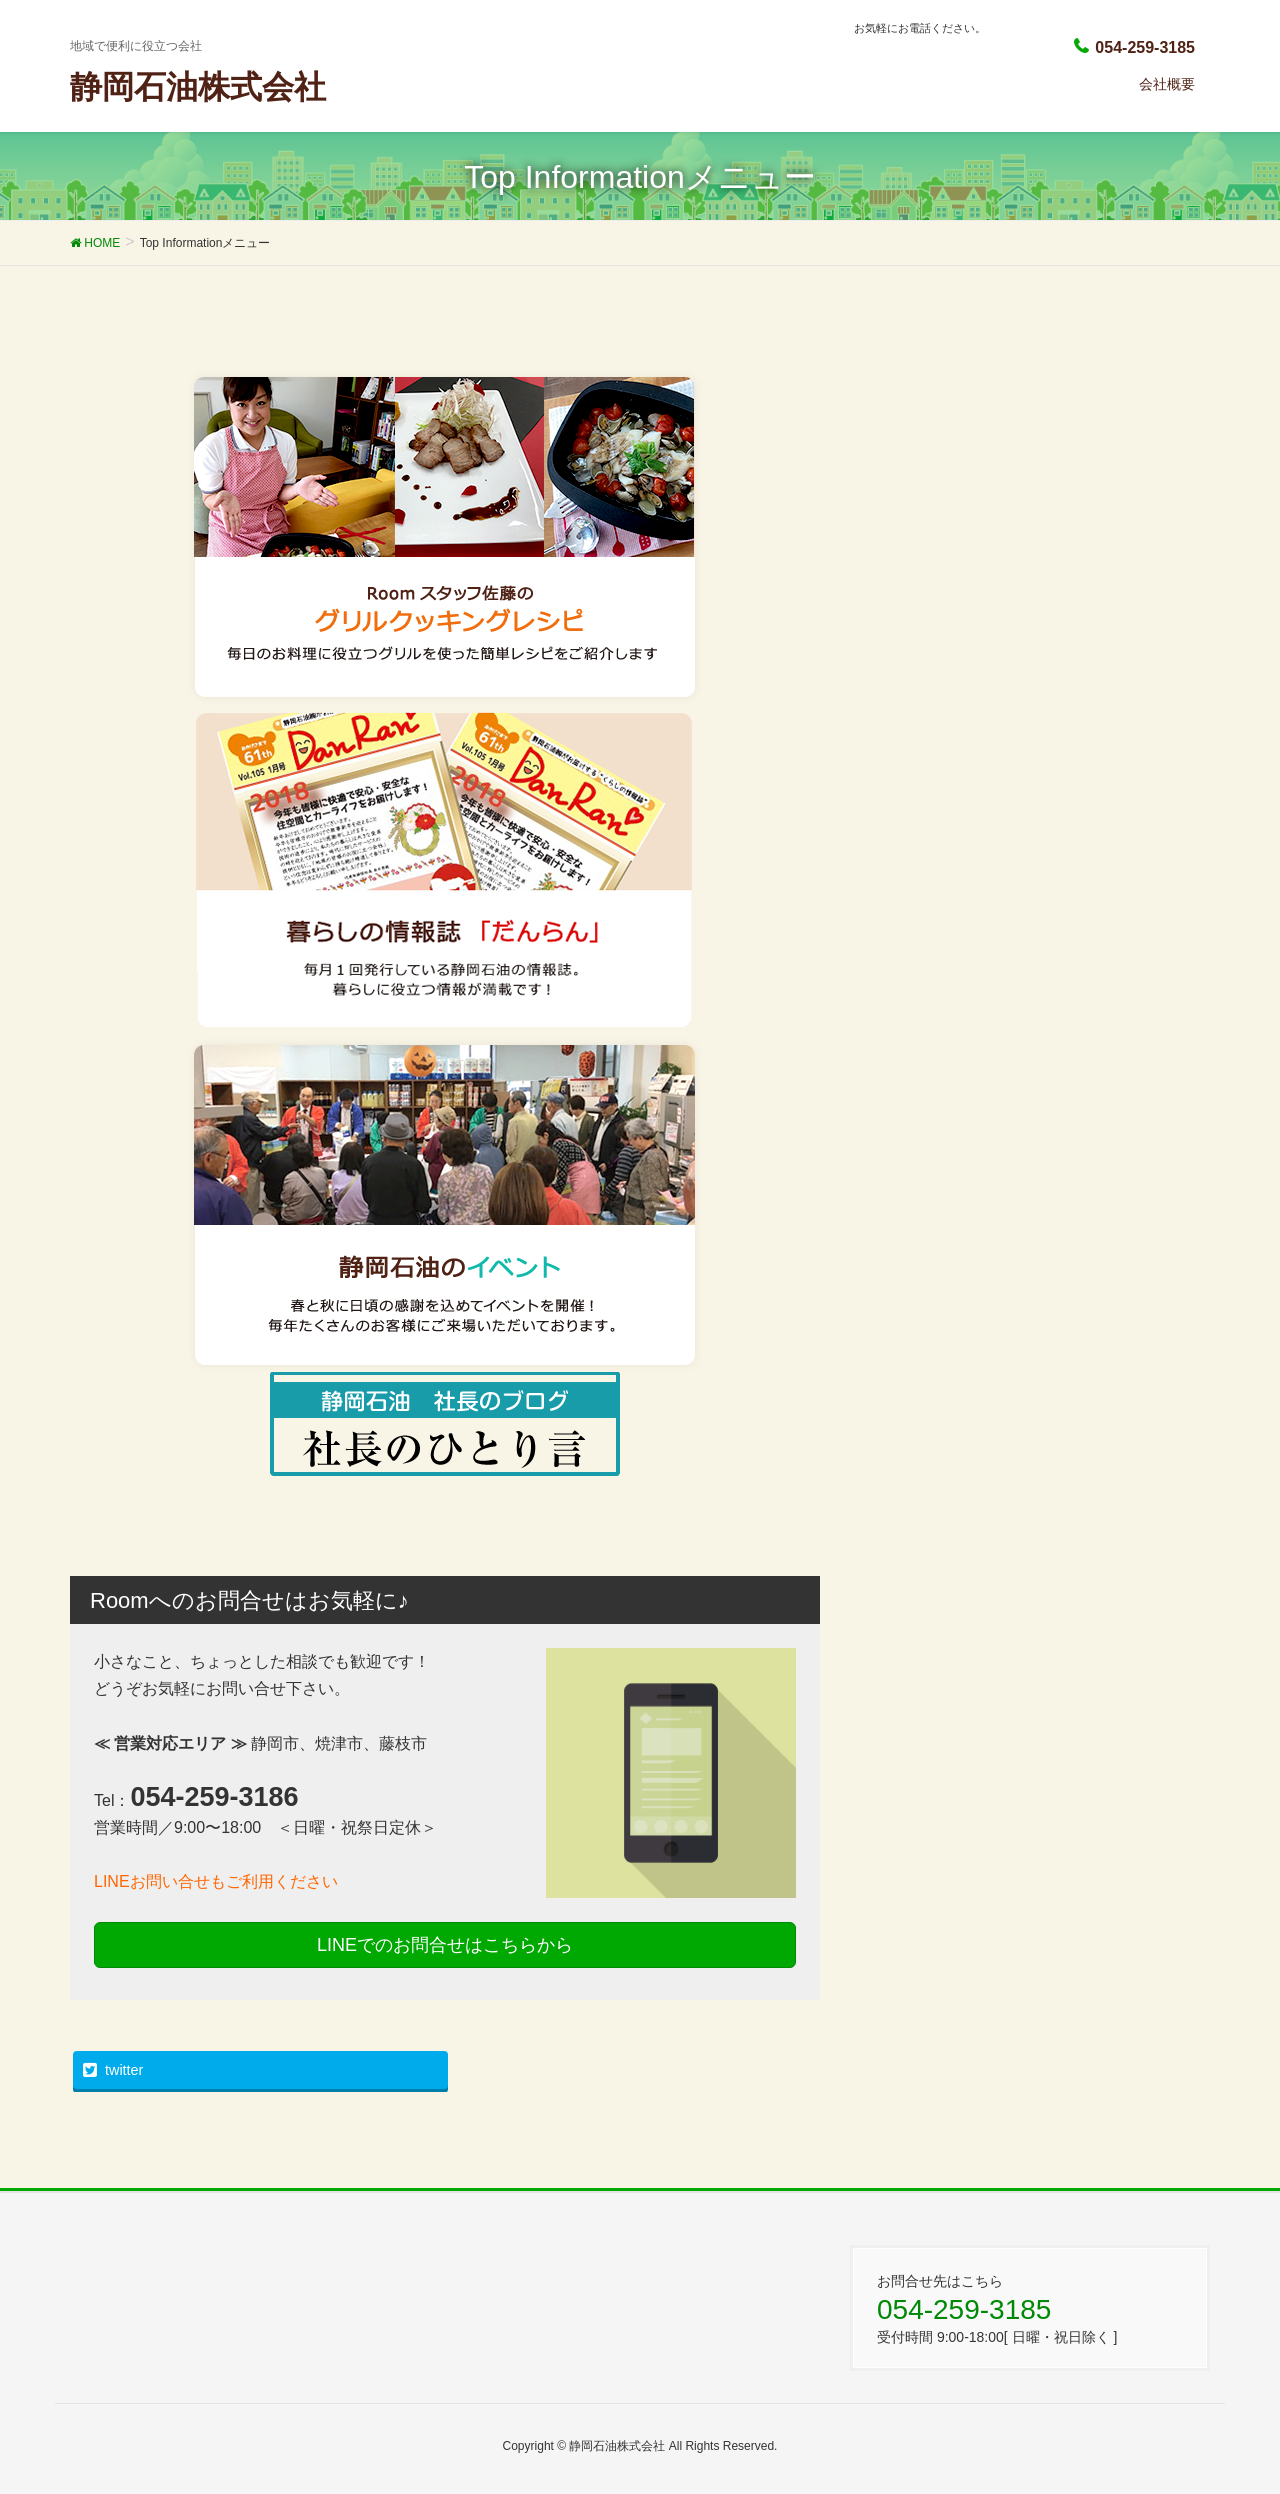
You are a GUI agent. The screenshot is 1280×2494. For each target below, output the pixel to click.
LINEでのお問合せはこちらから (445, 1945)
